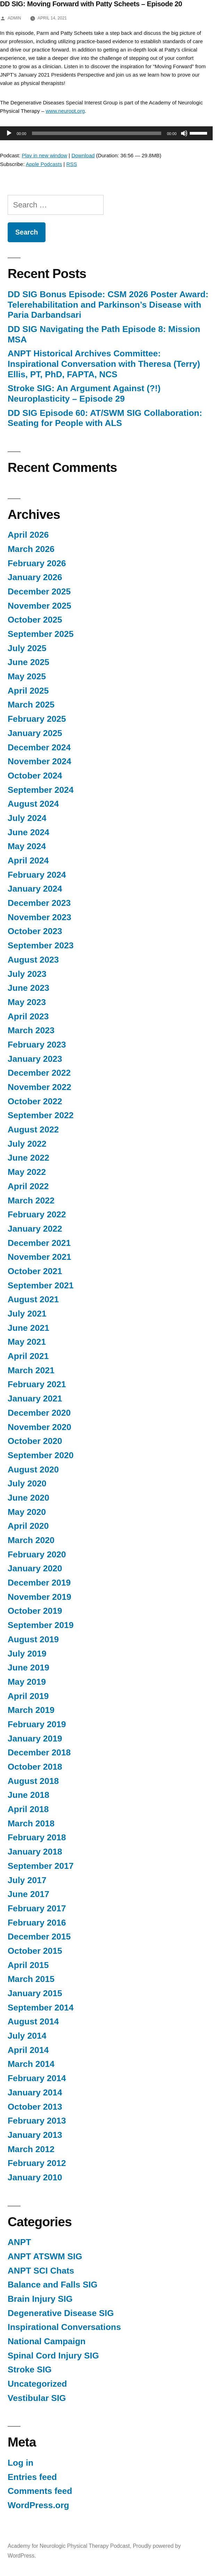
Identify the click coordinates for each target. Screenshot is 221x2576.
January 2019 (35, 1738)
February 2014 (37, 2078)
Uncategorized (37, 2383)
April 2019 (28, 1696)
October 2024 (35, 775)
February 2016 (37, 1922)
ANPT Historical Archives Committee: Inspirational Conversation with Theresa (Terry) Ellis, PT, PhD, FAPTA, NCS (104, 364)
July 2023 (27, 974)
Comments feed (40, 2491)
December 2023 (39, 903)
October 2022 (35, 1101)
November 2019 (39, 1597)
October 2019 (35, 1610)
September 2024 (41, 790)
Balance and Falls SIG (53, 2284)
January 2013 (35, 2135)
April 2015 (28, 1965)
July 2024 (27, 818)
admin (14, 18)
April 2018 (28, 1809)
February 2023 (37, 1044)
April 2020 (28, 1526)
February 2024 (37, 874)
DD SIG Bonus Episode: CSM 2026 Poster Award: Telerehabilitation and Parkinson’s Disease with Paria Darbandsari (108, 304)
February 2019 (37, 1724)
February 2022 (37, 1214)
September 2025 (41, 634)
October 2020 (35, 1441)
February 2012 (37, 2163)
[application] (103, 133)
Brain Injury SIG (40, 2299)
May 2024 (27, 846)
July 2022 (27, 1143)
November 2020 (39, 1427)
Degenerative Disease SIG (61, 2313)
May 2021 (27, 1341)
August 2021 (33, 1299)
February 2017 (37, 1908)
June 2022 (28, 1157)
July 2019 (27, 1653)
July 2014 (27, 2035)
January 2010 (35, 2177)
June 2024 (28, 832)
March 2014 (31, 2064)
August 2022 (33, 1129)
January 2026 (35, 577)
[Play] (9, 133)
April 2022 (28, 1186)
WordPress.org (38, 2505)
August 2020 (33, 1469)
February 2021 (37, 1384)
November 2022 (39, 1087)
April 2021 (28, 1356)
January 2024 (35, 888)
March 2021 (31, 1370)
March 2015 (31, 1979)
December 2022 (39, 1072)
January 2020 (35, 1568)
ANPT (19, 2242)
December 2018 (39, 1752)
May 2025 (27, 676)
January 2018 (35, 1851)
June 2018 (28, 1795)
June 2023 (28, 988)
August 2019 (33, 1639)
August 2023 (33, 959)
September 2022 (41, 1115)
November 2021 (39, 1257)
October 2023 (35, 931)
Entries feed (32, 2477)
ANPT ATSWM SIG (45, 2256)
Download (83, 155)
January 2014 (35, 2092)
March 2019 (31, 1710)
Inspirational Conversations (64, 2327)
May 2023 (27, 1002)
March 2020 (31, 1540)
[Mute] (184, 133)
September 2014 (41, 2007)
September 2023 (41, 945)
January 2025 (35, 733)
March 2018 (31, 1823)
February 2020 (37, 1554)
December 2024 (39, 747)
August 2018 (33, 1781)
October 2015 (35, 1950)
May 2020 (27, 1512)
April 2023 (28, 1016)
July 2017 (27, 1880)
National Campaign (46, 2341)
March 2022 (31, 1200)
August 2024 (33, 803)
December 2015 (39, 1936)
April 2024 (28, 860)
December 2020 (39, 1412)
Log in (20, 2462)
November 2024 (39, 761)
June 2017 (28, 1894)
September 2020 (41, 1455)
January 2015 (35, 1993)
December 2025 (39, 591)
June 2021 (28, 1328)
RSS (71, 164)
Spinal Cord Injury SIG (53, 2355)
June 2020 (28, 1497)
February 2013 (37, 2120)
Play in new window (44, 155)
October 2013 (35, 2106)
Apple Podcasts (44, 164)
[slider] (97, 133)
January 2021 (35, 1398)
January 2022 (35, 1228)
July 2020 (27, 1483)
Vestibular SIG (37, 2398)
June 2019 (28, 1667)
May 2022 (27, 1172)
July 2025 (27, 648)
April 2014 (28, 2050)
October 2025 (35, 619)
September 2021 (41, 1285)
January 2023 (35, 1059)
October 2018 (35, 1766)
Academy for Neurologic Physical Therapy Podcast (69, 2546)
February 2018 (37, 1837)
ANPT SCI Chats (41, 2270)
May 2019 (27, 1681)
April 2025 (28, 690)
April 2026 (28, 534)
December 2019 (39, 1582)
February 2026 (37, 563)
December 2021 (39, 1243)
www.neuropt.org (65, 111)
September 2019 (41, 1625)
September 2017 (41, 1866)
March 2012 (31, 2149)
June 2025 (28, 662)
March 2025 (31, 704)
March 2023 (31, 1030)
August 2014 (33, 2021)
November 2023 (39, 917)
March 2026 (31, 549)
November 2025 (39, 605)
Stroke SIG (30, 2369)
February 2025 (37, 719)
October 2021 (35, 1271)
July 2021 (27, 1313)
